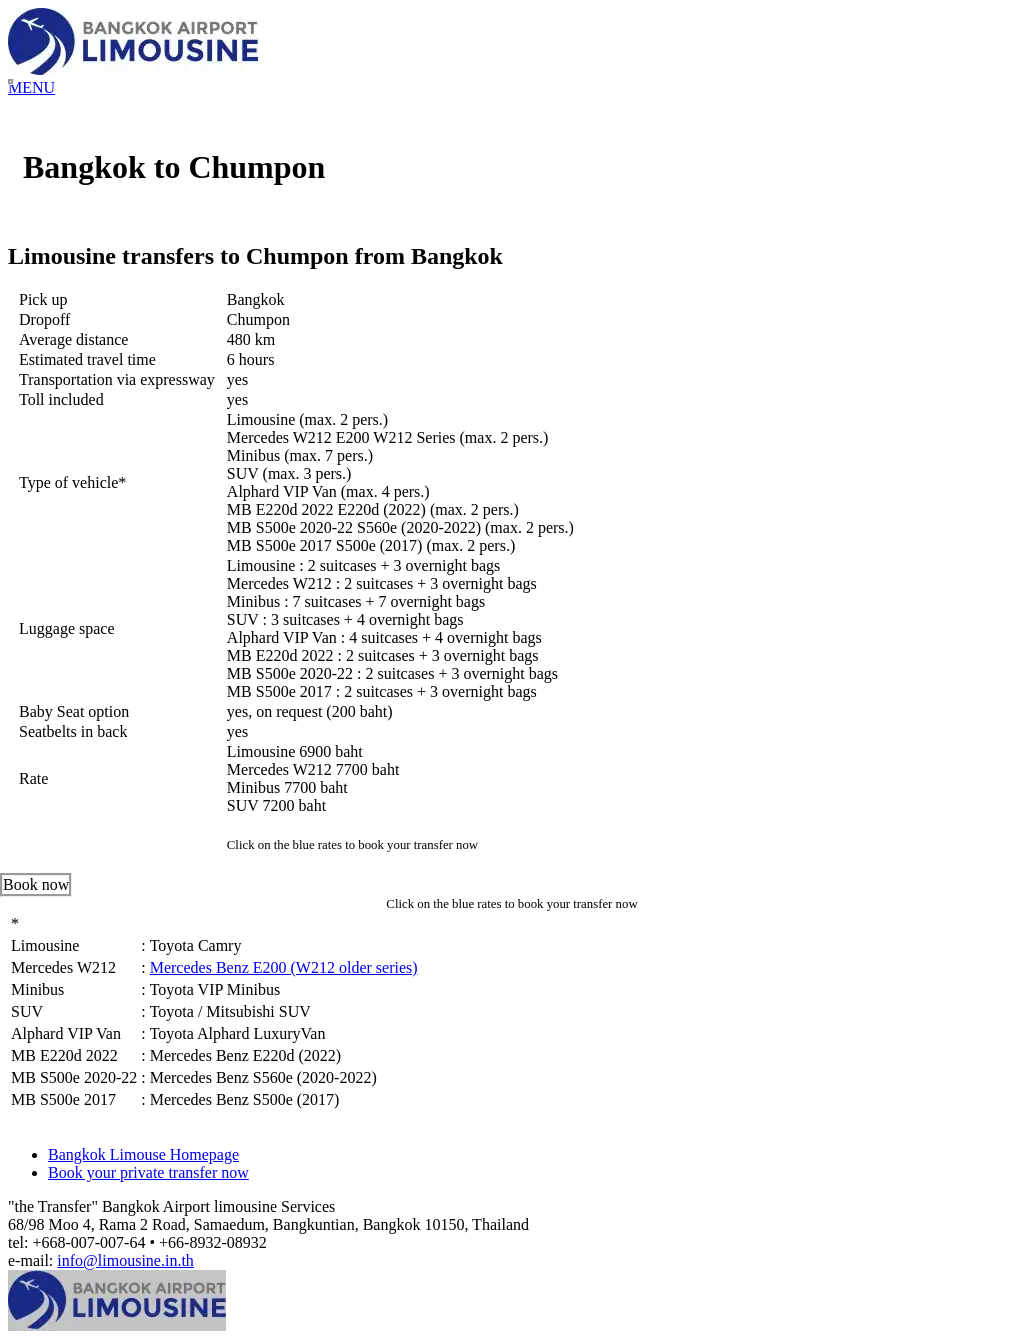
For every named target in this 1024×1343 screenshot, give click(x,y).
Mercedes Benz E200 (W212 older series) (284, 967)
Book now (36, 884)
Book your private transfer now (148, 1172)
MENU (31, 87)
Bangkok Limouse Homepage (143, 1154)
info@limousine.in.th (125, 1260)
